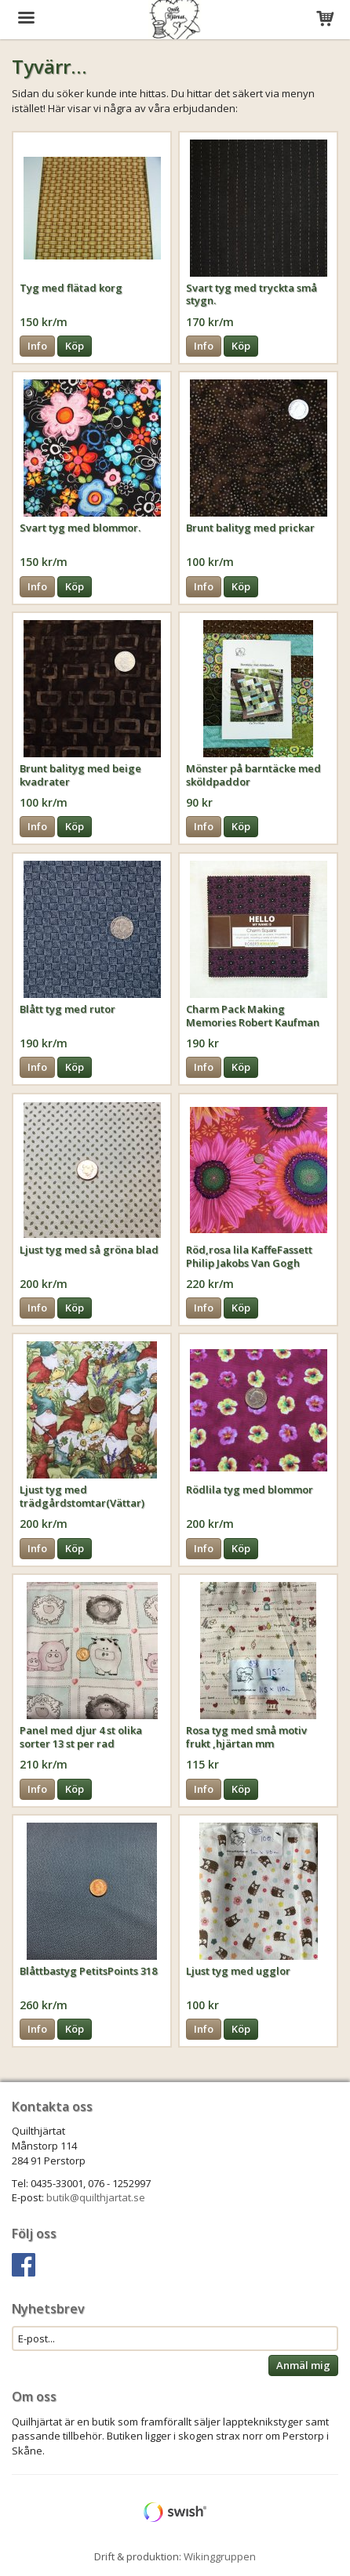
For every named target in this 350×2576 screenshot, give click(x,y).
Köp (74, 346)
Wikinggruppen (220, 2556)
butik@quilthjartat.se (95, 2197)
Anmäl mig (303, 2365)
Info (37, 346)
